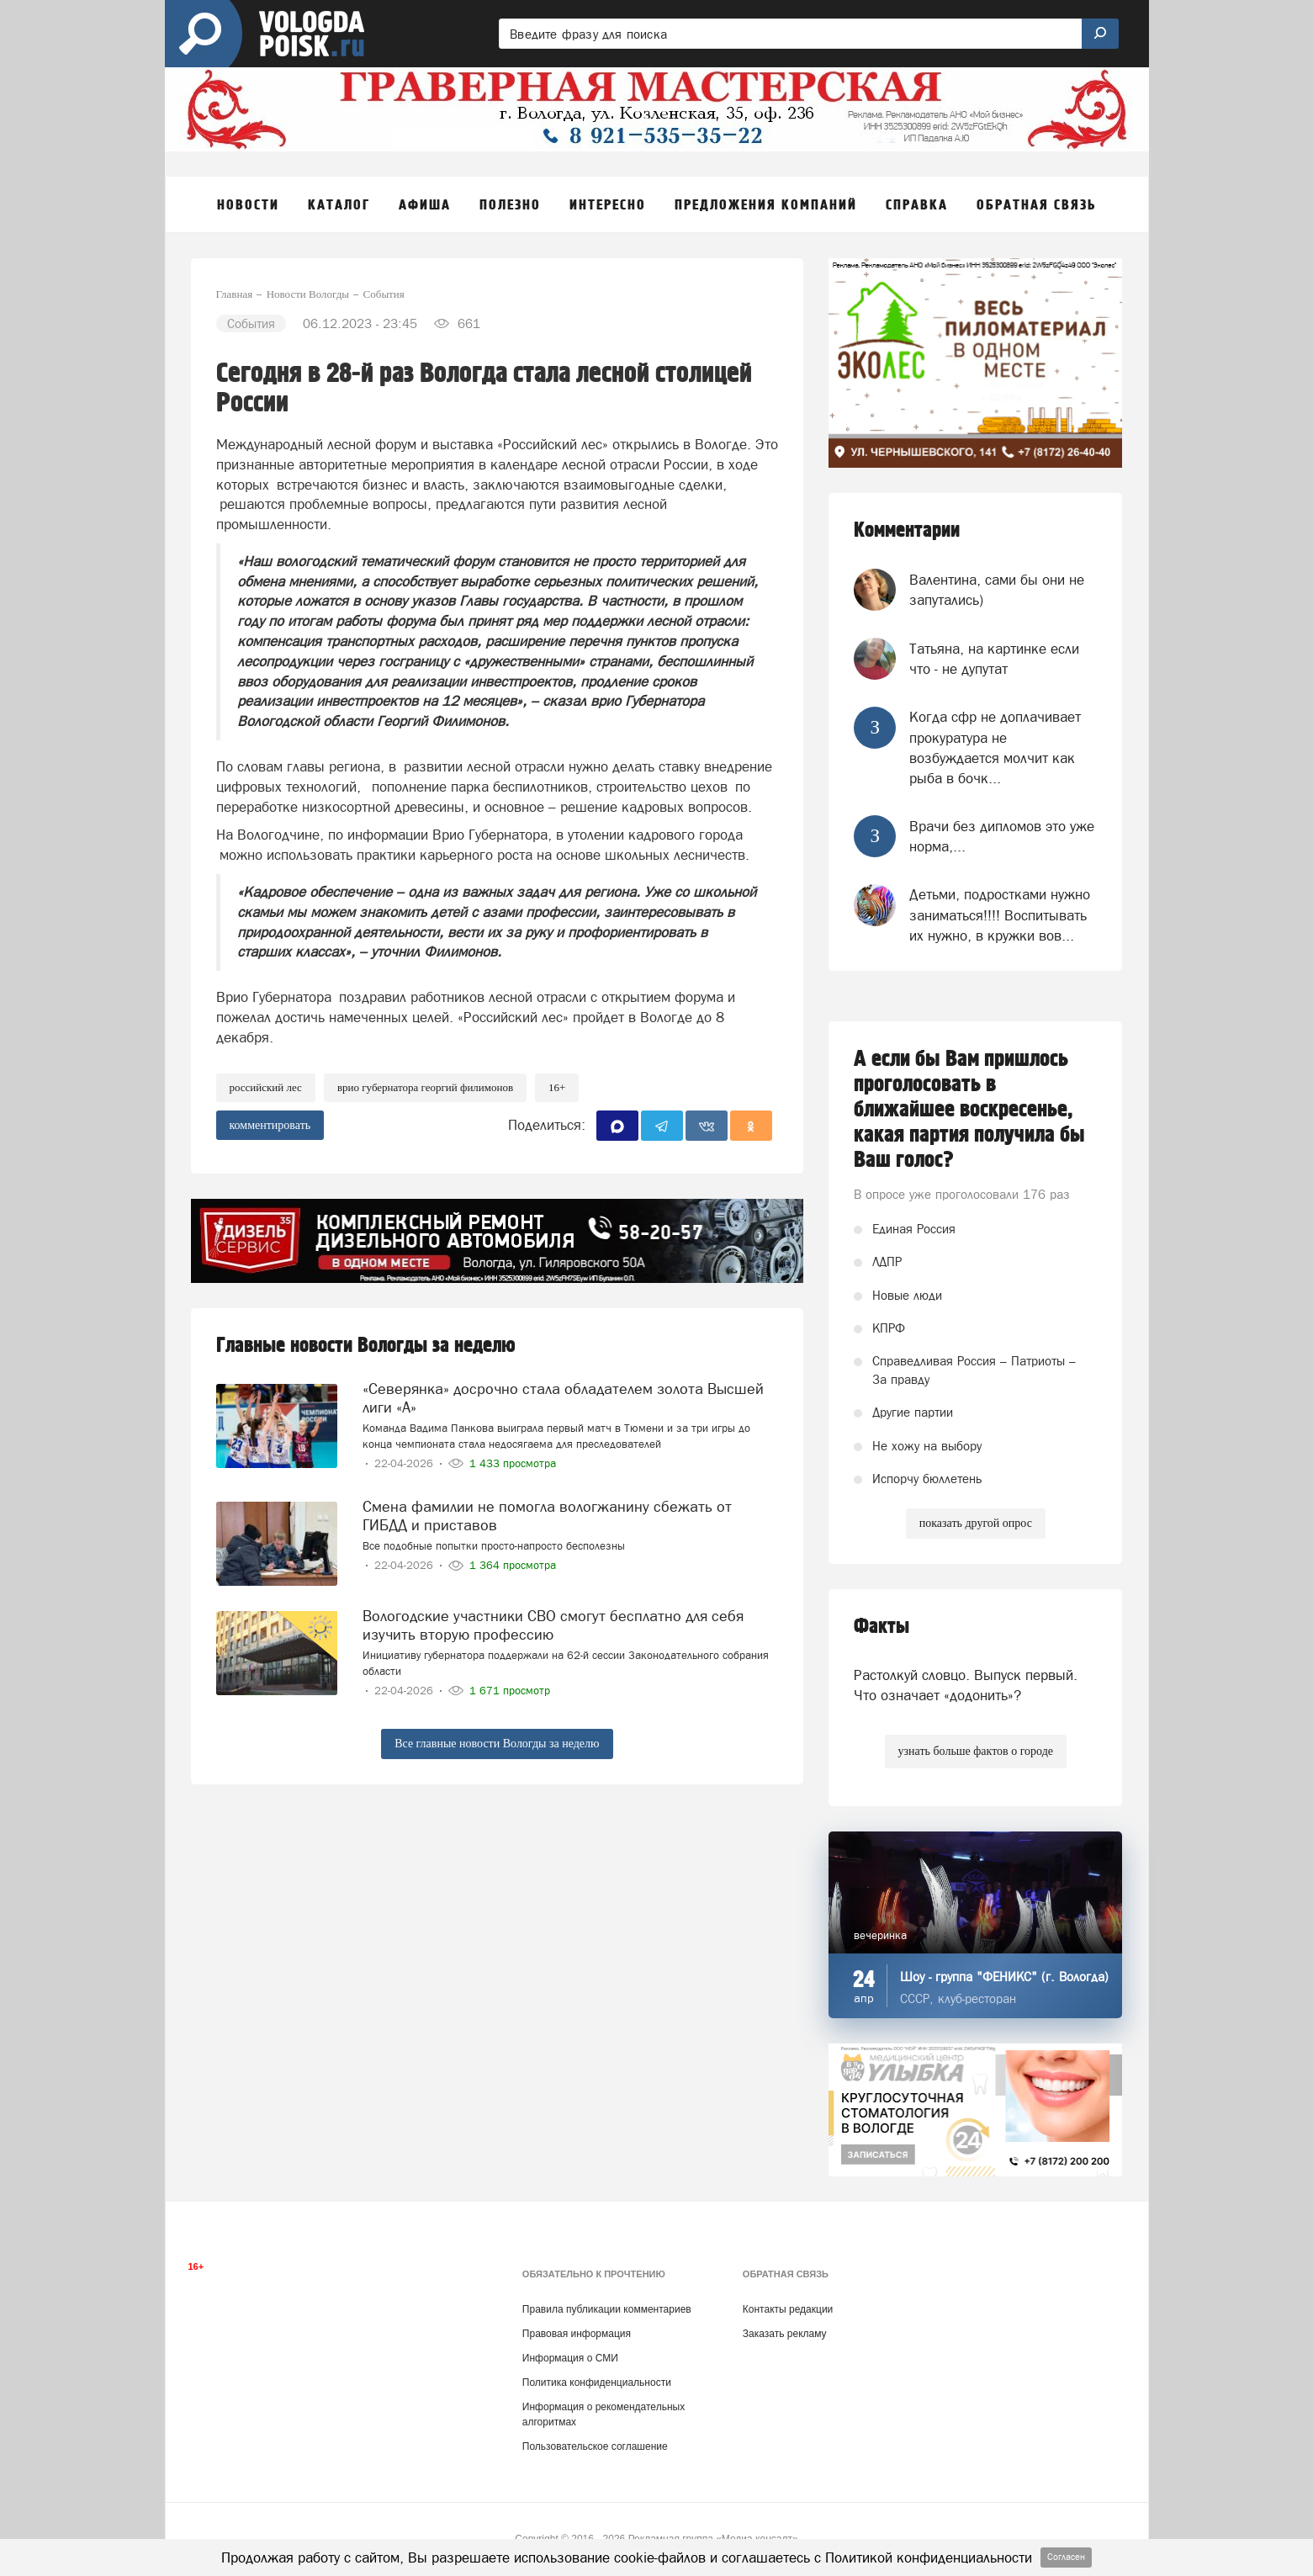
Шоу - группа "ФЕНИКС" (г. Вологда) (1004, 1976)
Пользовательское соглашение (595, 2446)
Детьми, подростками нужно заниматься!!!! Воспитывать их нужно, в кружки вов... (999, 915)
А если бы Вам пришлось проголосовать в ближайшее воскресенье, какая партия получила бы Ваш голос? (969, 1110)
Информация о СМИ (570, 2358)
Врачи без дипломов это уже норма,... (1001, 836)
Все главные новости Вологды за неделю (496, 1743)
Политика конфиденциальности (596, 2382)
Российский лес (266, 1087)
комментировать (270, 1125)
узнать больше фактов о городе (975, 1751)
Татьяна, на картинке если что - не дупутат (994, 658)
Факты (881, 1626)
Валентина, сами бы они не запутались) (996, 589)
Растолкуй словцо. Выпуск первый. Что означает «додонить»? (965, 1685)
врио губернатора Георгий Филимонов (425, 1087)
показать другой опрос (975, 1523)
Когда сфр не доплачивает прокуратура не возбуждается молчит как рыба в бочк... (995, 747)
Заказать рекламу (785, 2334)
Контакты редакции (788, 2309)
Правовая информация (576, 2334)
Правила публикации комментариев (606, 2309)
